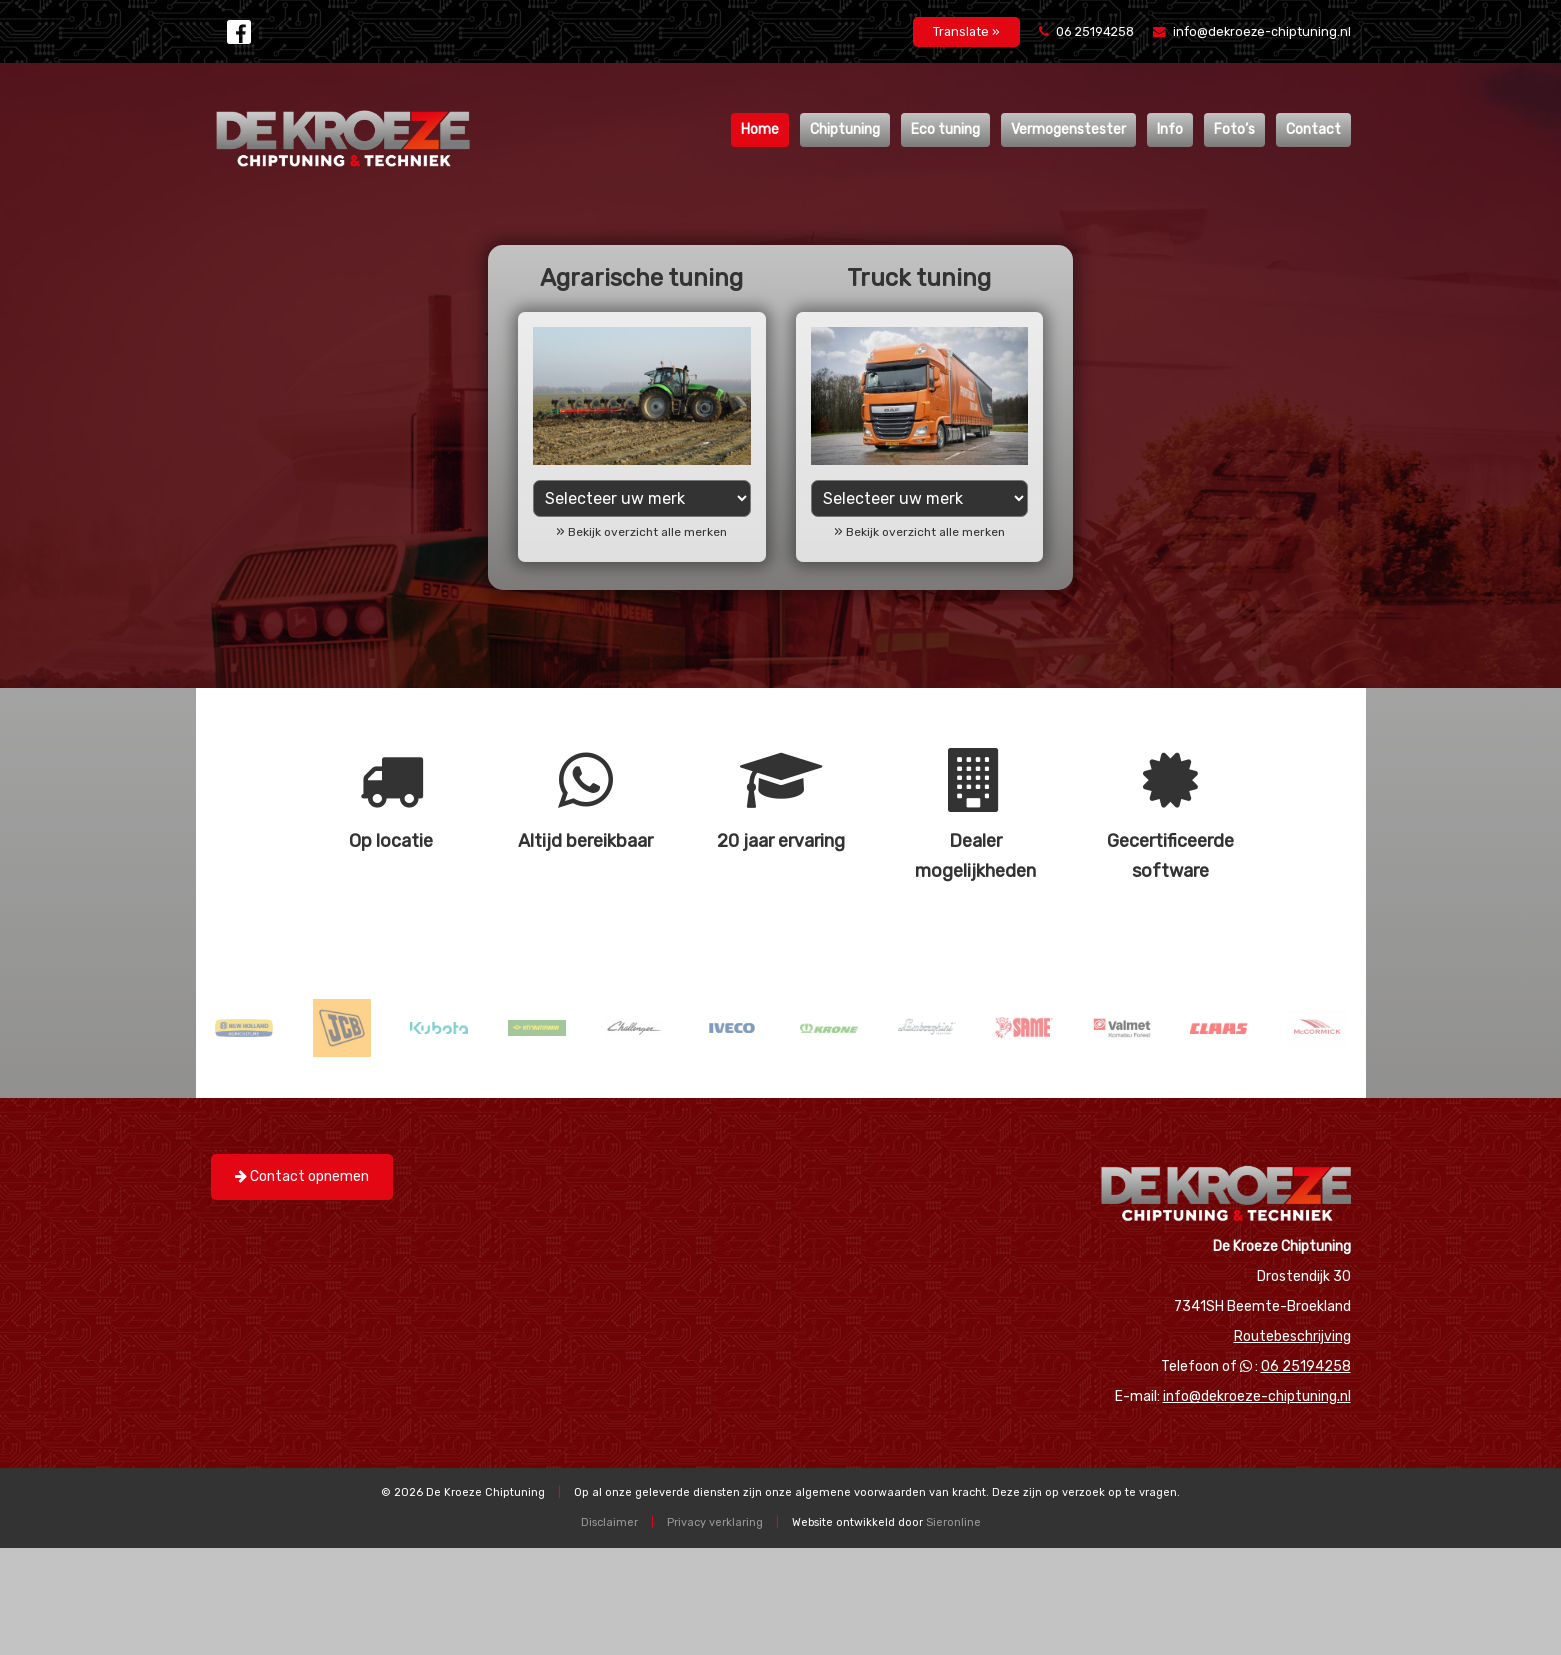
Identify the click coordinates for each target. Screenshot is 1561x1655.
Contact (1313, 129)
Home (760, 129)
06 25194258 (1088, 31)
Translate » (966, 31)
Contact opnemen (302, 1176)
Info (1170, 129)
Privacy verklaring (715, 1522)
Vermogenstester (1068, 129)
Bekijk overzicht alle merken (647, 532)
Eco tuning (945, 129)
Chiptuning (845, 129)
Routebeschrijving (1292, 1336)
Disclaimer (609, 1522)
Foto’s (1234, 129)
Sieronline (953, 1522)
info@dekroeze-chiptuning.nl (1252, 31)
